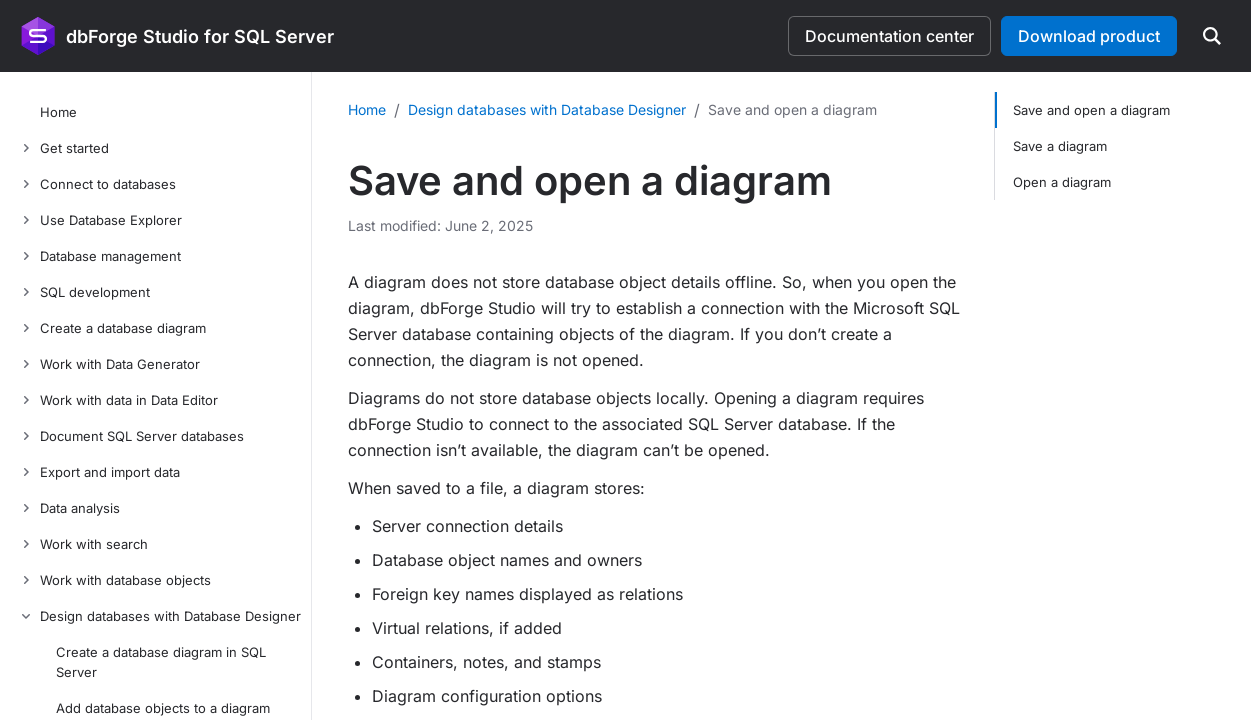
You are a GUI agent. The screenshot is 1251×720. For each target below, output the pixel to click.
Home (367, 109)
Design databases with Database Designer (547, 109)
